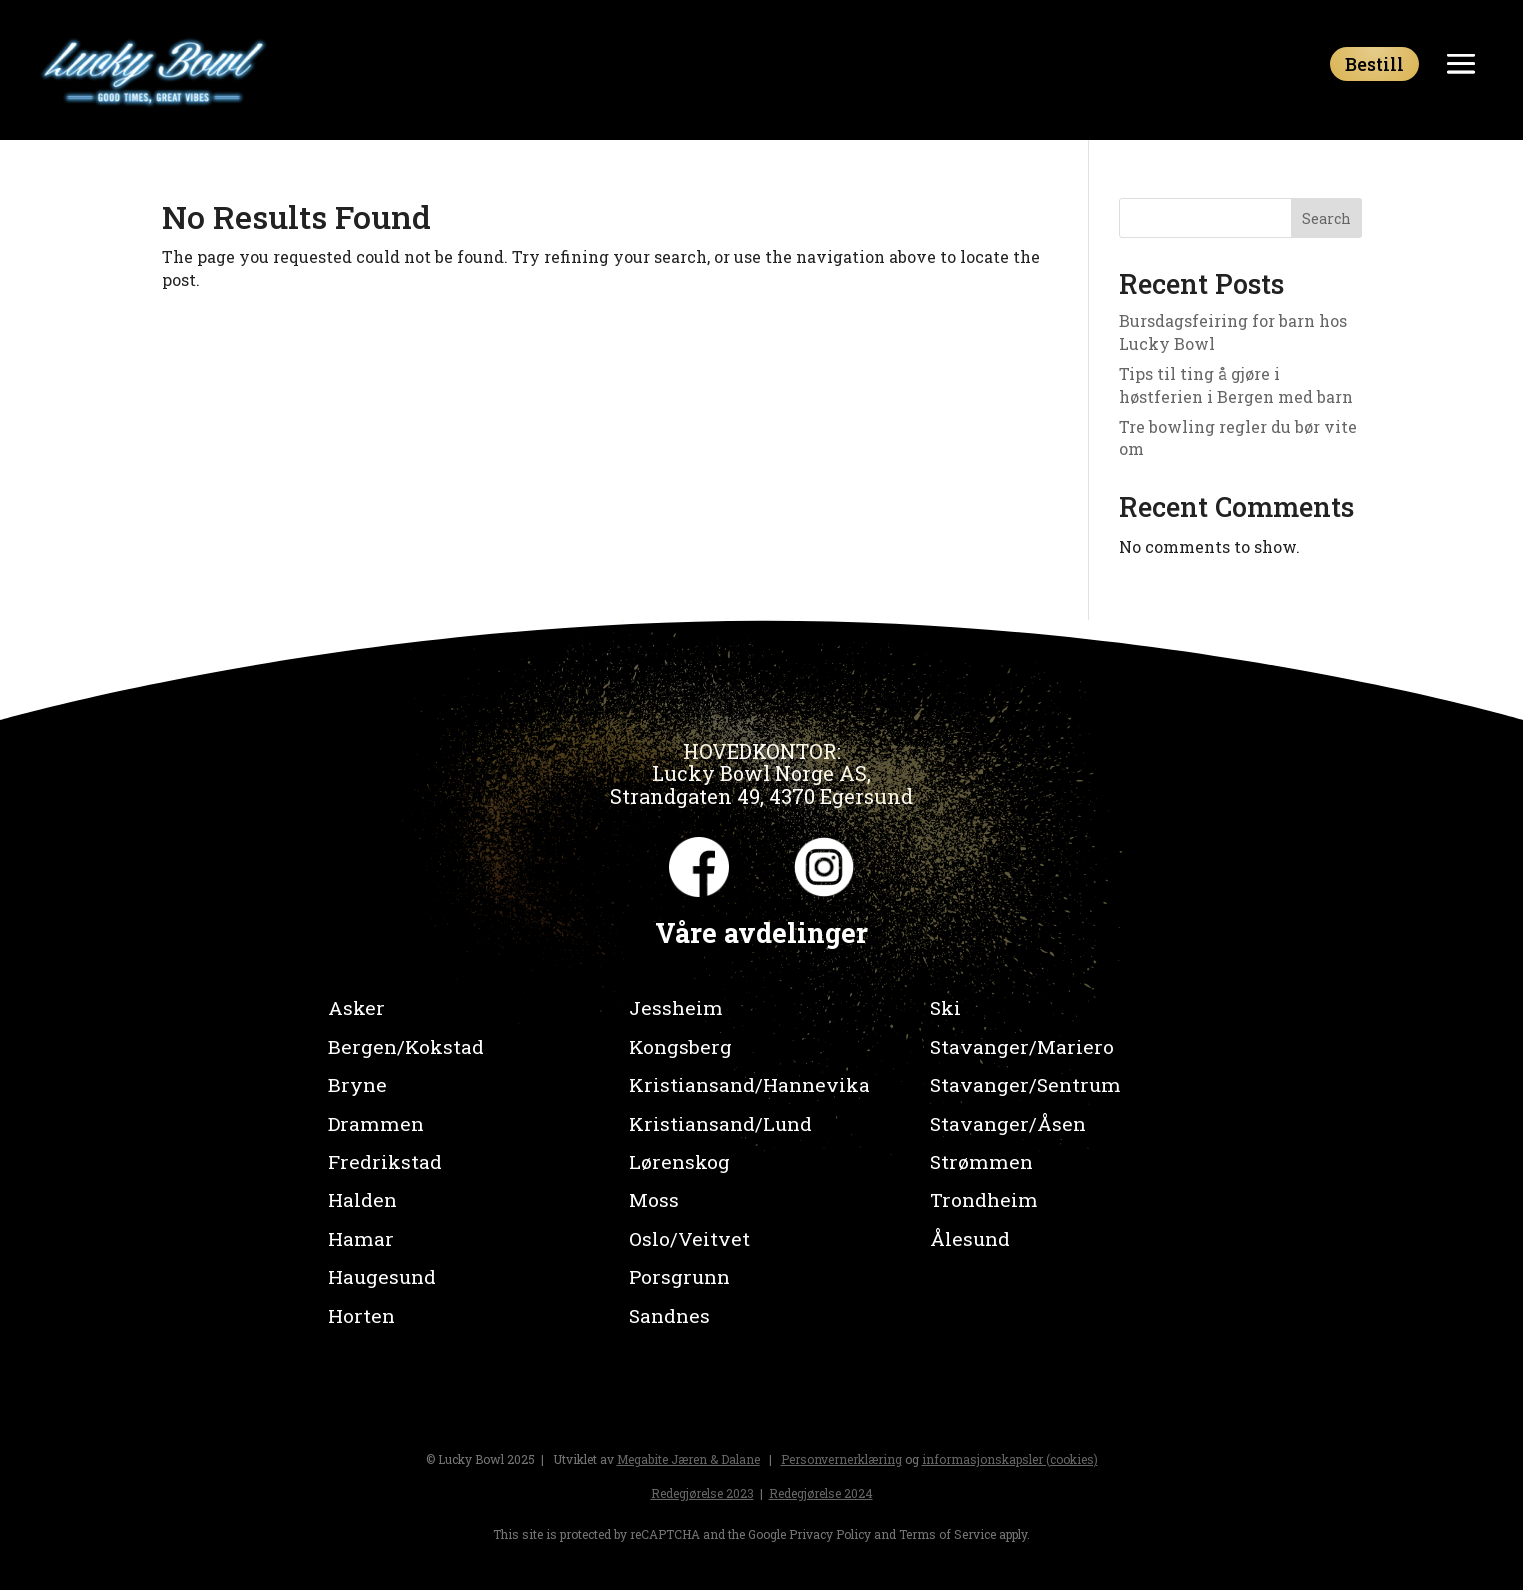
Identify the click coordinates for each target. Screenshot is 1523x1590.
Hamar (361, 1238)
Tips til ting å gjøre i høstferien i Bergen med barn (1236, 384)
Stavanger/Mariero (1022, 1046)
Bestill (1374, 64)
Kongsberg (680, 1046)
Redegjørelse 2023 (702, 1493)
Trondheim (984, 1199)
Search (1326, 218)
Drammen (376, 1123)
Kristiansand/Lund (720, 1123)
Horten (361, 1315)
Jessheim (676, 1007)
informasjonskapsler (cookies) (1010, 1459)
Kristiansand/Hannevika (749, 1084)
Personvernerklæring (841, 1459)
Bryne (357, 1084)
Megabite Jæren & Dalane (688, 1459)
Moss (654, 1199)
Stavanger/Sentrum (1025, 1084)
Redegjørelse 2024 (821, 1493)
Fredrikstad (385, 1161)
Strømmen (981, 1161)
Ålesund (970, 1238)
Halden (362, 1199)
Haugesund (382, 1276)
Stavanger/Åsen (1008, 1123)
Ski (945, 1007)
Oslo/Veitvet (689, 1238)
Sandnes (669, 1315)
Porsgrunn (679, 1276)
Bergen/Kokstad (406, 1046)
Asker (356, 1007)
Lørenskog (679, 1161)
